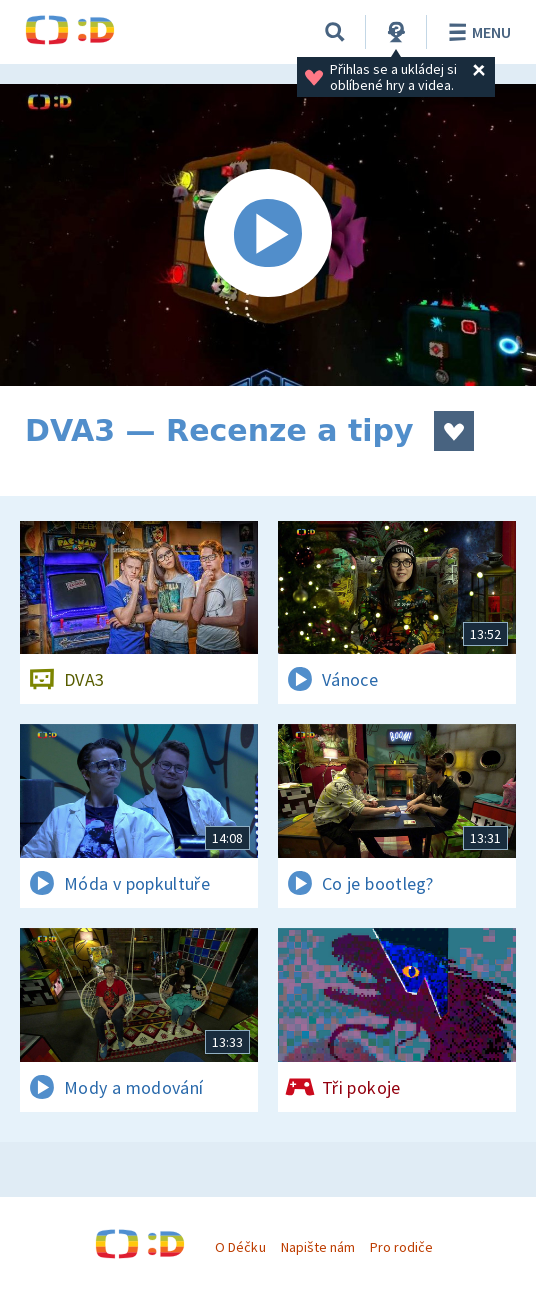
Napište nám (318, 1247)
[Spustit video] (268, 235)
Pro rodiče (401, 1247)
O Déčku (240, 1247)
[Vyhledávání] (335, 32)
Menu (476, 32)
